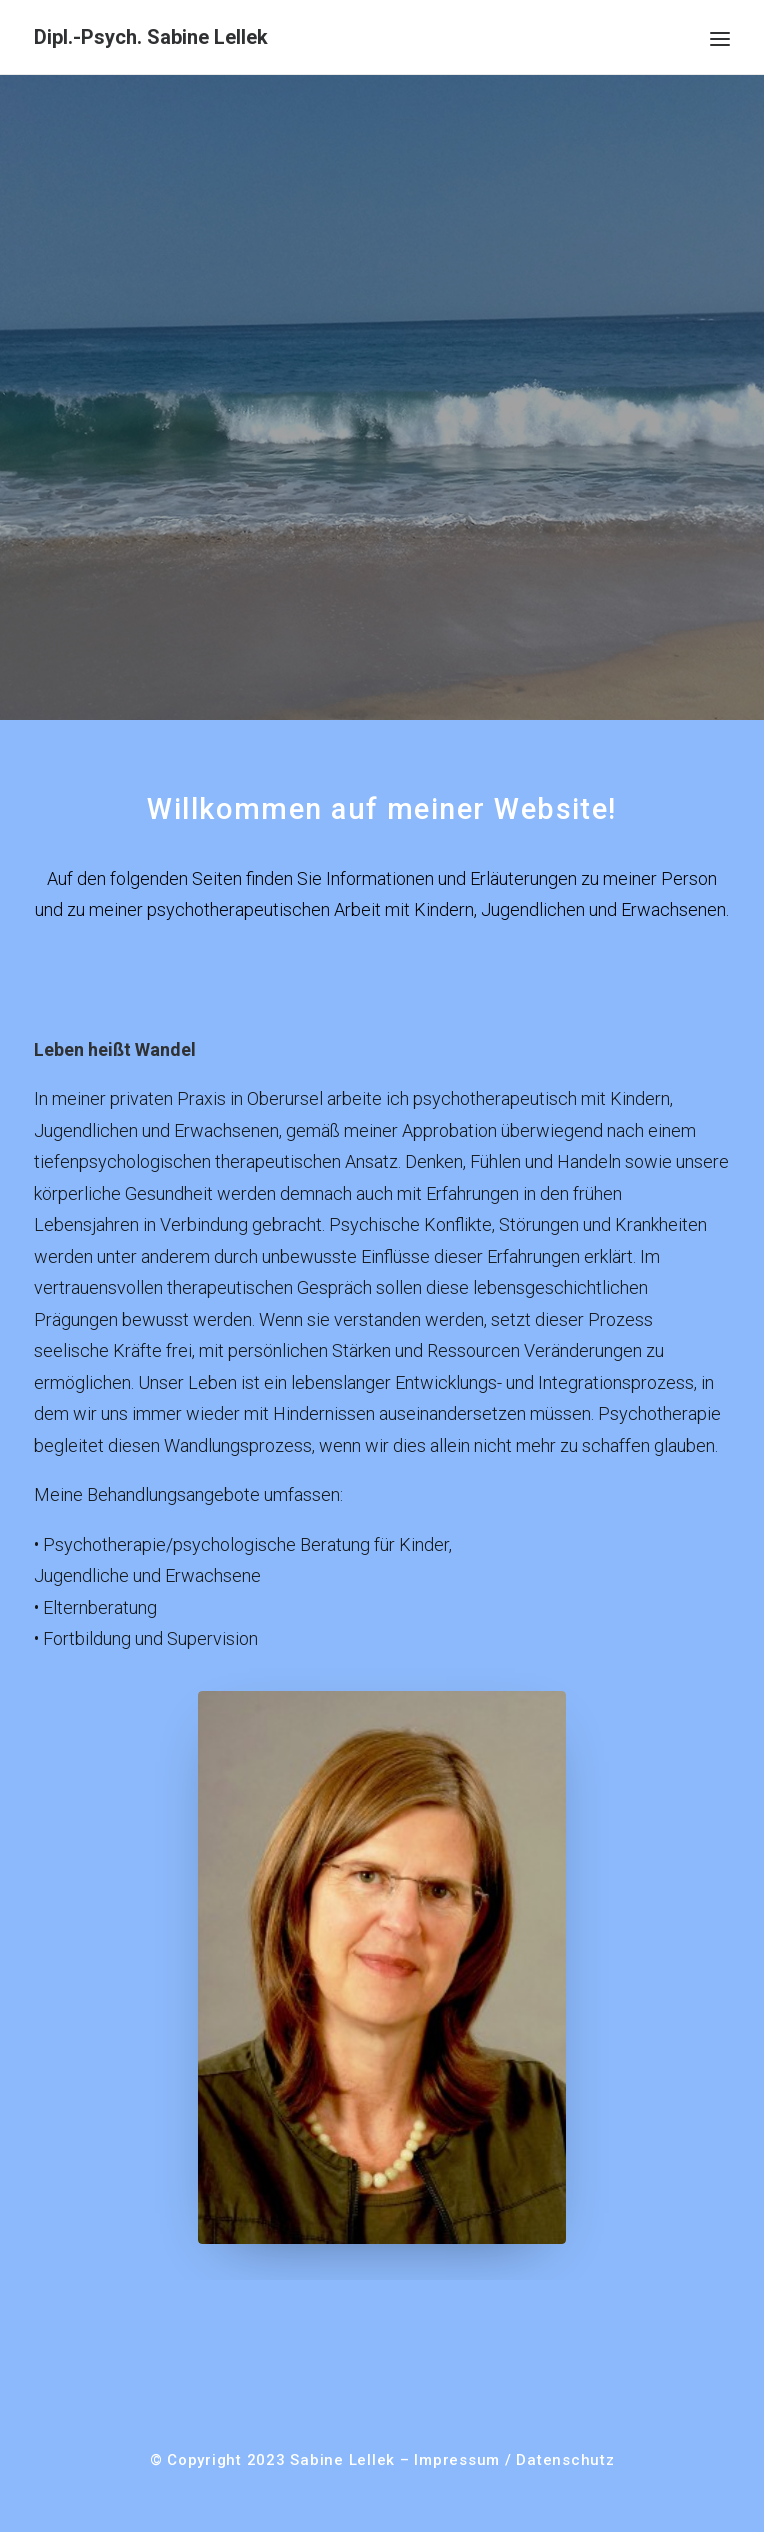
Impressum (457, 2460)
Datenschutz (565, 2460)
